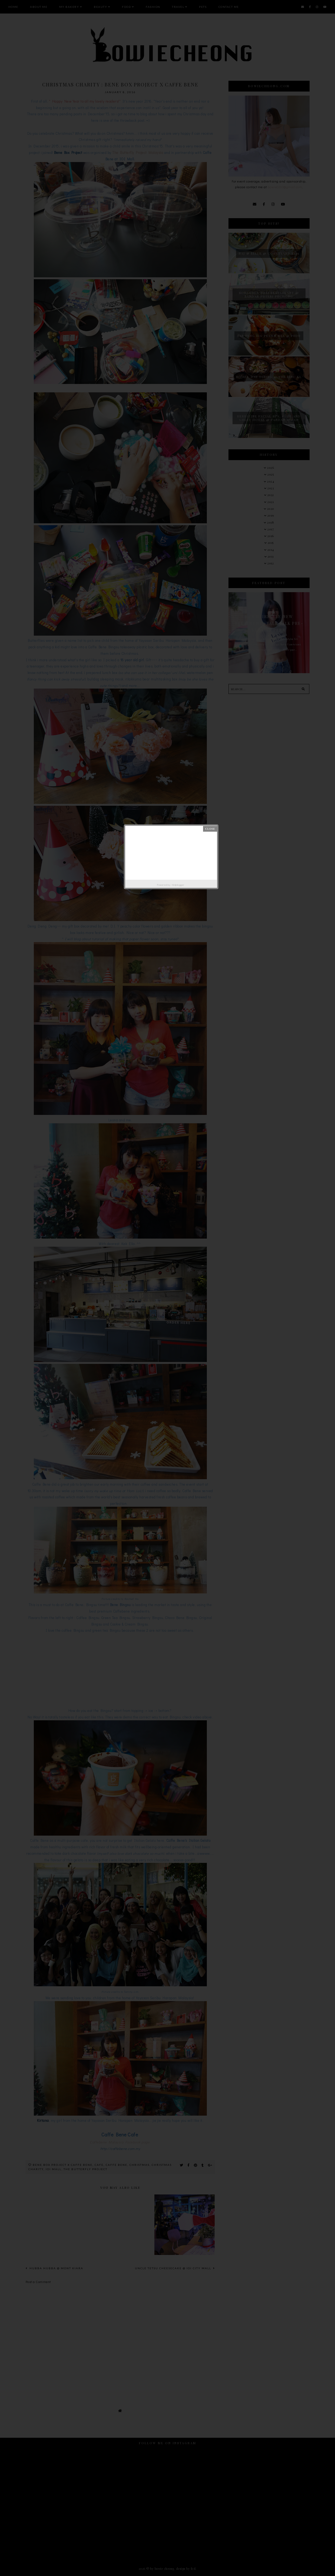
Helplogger (178, 884)
